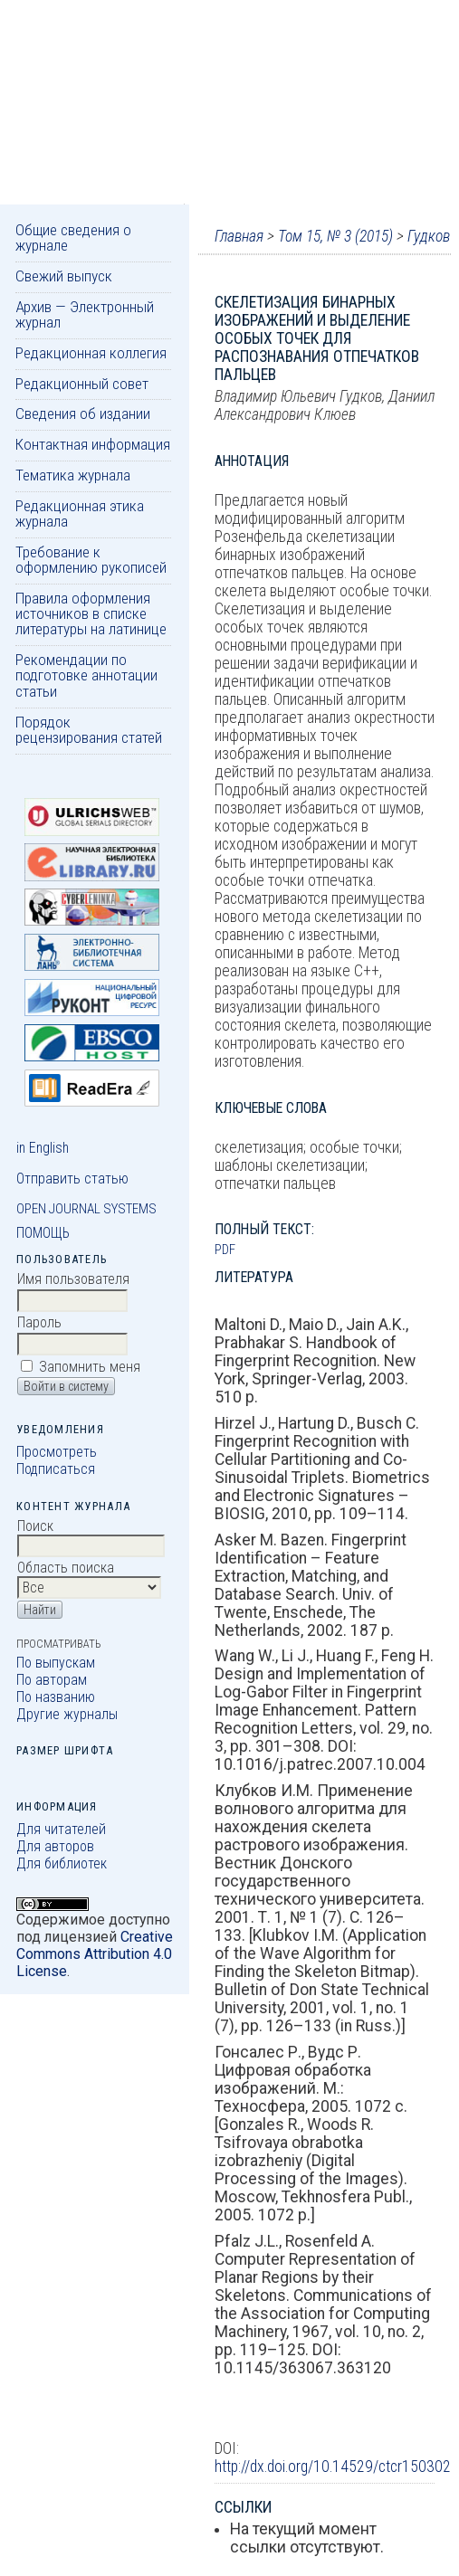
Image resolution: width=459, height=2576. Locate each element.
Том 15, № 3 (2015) (335, 236)
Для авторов (55, 1846)
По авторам (51, 1679)
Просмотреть (56, 1451)
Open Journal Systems (86, 1209)
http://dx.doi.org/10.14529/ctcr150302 (333, 2466)
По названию (55, 1697)
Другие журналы (67, 1714)
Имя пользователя (73, 1279)
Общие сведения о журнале (73, 237)
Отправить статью (72, 1178)
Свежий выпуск (63, 276)
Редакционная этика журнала (79, 513)
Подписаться (55, 1469)
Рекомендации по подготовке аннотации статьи (86, 675)
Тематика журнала (72, 475)
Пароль (39, 1322)
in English (42, 1147)
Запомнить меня (89, 1366)
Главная (239, 236)
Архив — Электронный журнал (84, 314)
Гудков (428, 236)
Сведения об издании (82, 413)
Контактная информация (92, 444)
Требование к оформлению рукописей (91, 559)
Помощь (43, 1232)
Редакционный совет (81, 384)
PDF (225, 1249)
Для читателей (61, 1829)
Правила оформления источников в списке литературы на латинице (91, 614)
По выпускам (55, 1662)
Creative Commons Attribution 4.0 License (94, 1954)
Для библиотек (61, 1863)
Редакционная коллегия (91, 353)
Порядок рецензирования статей (88, 729)
